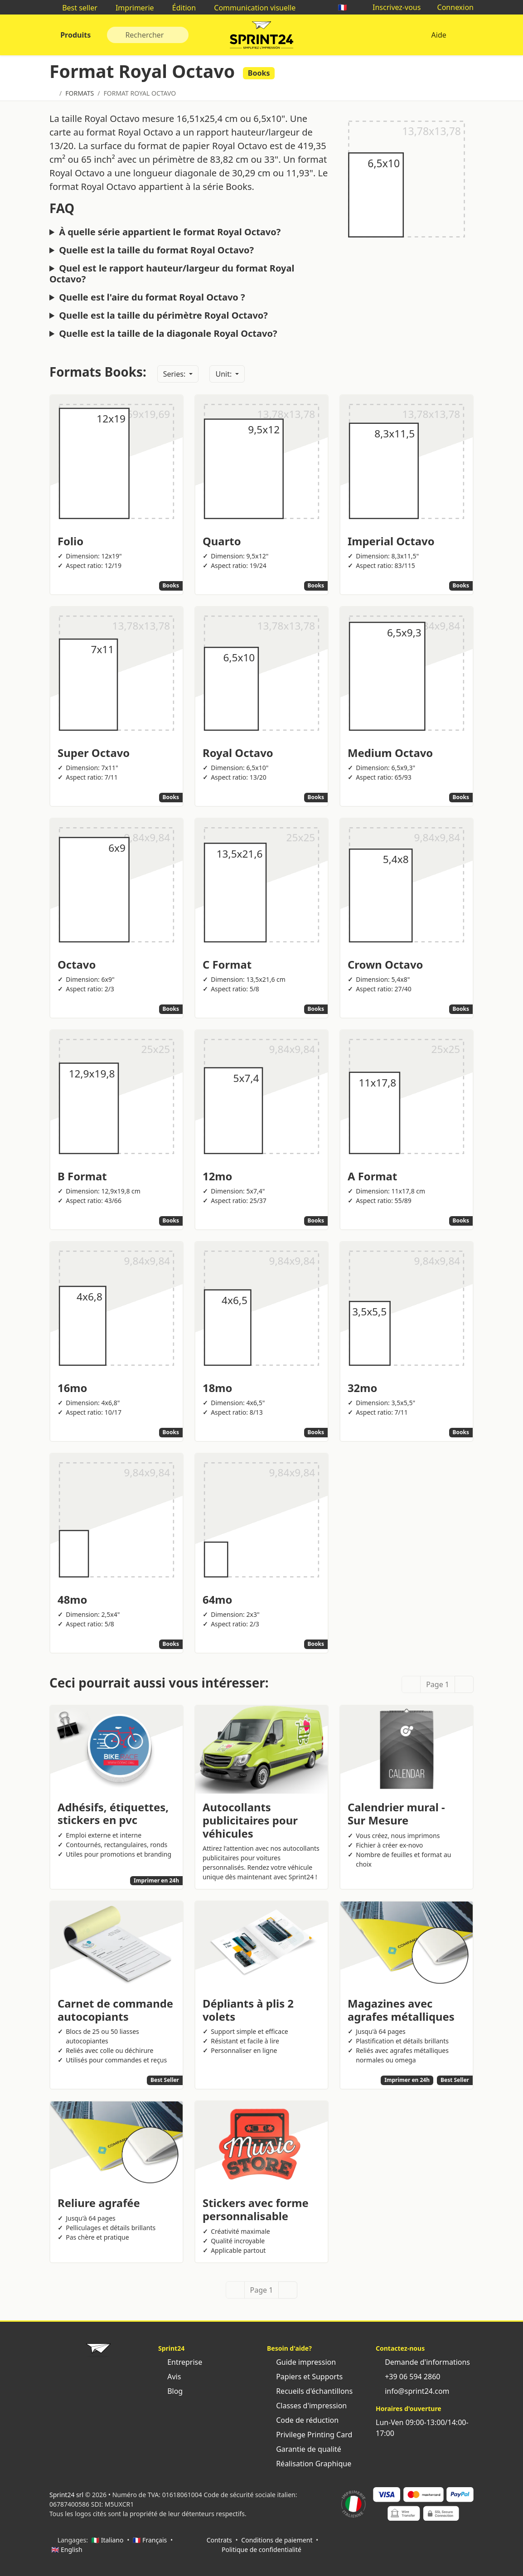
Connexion (451, 7)
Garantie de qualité (304, 2449)
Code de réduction (303, 2420)
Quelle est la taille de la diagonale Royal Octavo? (168, 333)
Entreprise (180, 2362)
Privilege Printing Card (309, 2435)
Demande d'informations (423, 2362)
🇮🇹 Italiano (108, 2540)
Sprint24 (261, 37)
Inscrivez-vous (392, 7)
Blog (170, 2391)
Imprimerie (130, 8)
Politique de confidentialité (261, 2549)
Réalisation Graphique (309, 2464)
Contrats (219, 2540)
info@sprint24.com (413, 2391)
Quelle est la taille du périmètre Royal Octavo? (163, 315)
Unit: (224, 374)
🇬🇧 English (66, 2549)
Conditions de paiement (276, 2540)
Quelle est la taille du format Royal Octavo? (156, 250)
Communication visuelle (250, 8)
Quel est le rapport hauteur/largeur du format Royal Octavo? (171, 274)
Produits (74, 35)
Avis (169, 2377)
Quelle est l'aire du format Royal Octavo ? (152, 297)
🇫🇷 (347, 7)
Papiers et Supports (305, 2377)
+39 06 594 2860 (408, 2377)
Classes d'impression (307, 2406)
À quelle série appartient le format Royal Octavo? (170, 232)
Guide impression (301, 2362)
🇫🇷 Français (150, 2540)
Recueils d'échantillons (310, 2391)
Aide (438, 35)
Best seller (75, 8)
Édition (179, 8)
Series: (175, 374)
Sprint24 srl (66, 2494)
